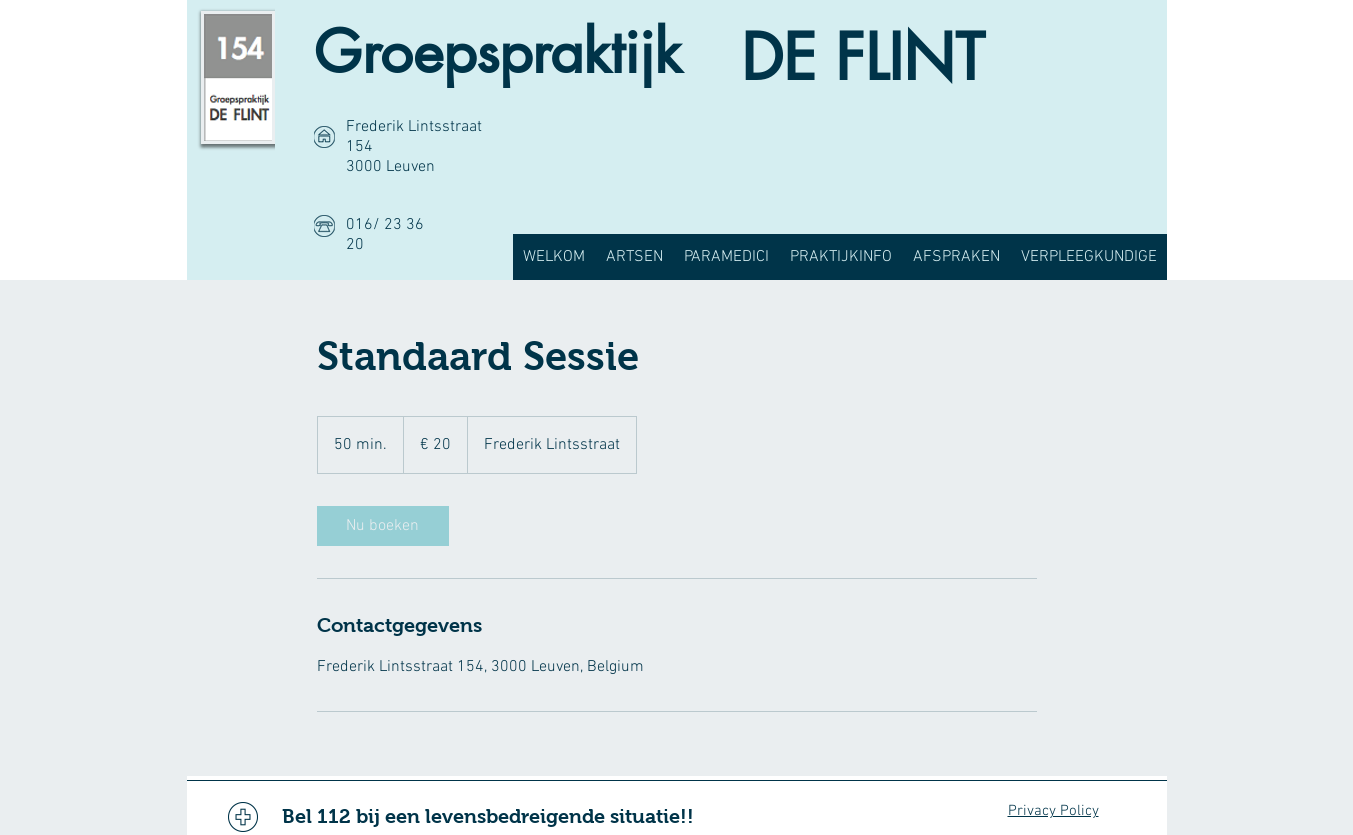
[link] (383, 526)
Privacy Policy (1053, 811)
